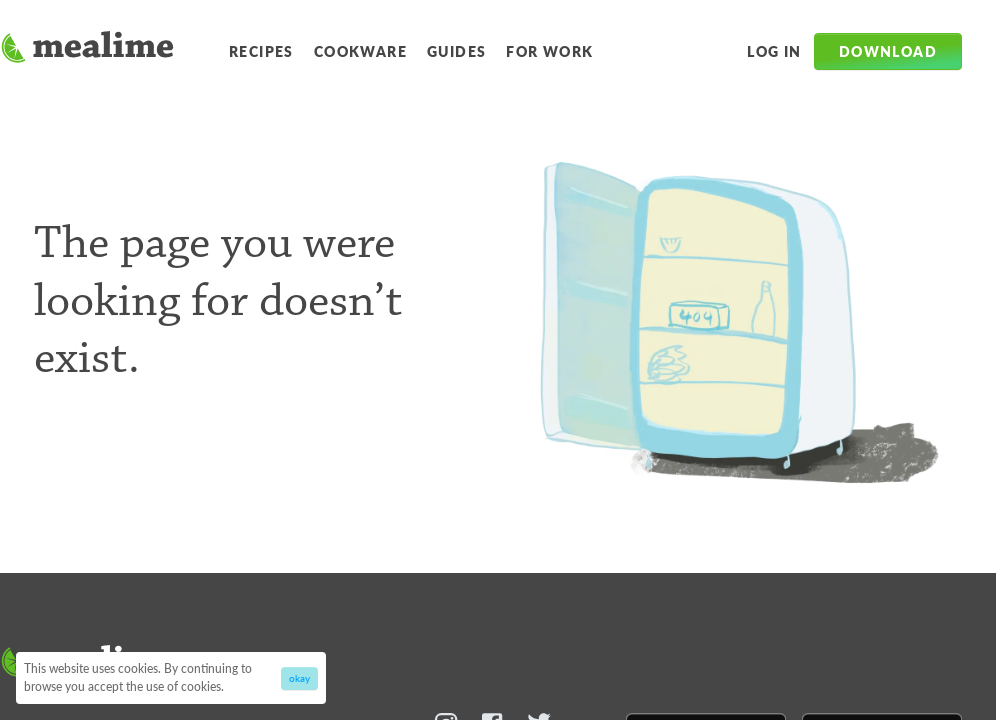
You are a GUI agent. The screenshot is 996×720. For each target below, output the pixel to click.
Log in (774, 51)
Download (888, 51)
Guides (456, 51)
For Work (549, 51)
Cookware (360, 51)
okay (299, 678)
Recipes (261, 51)
